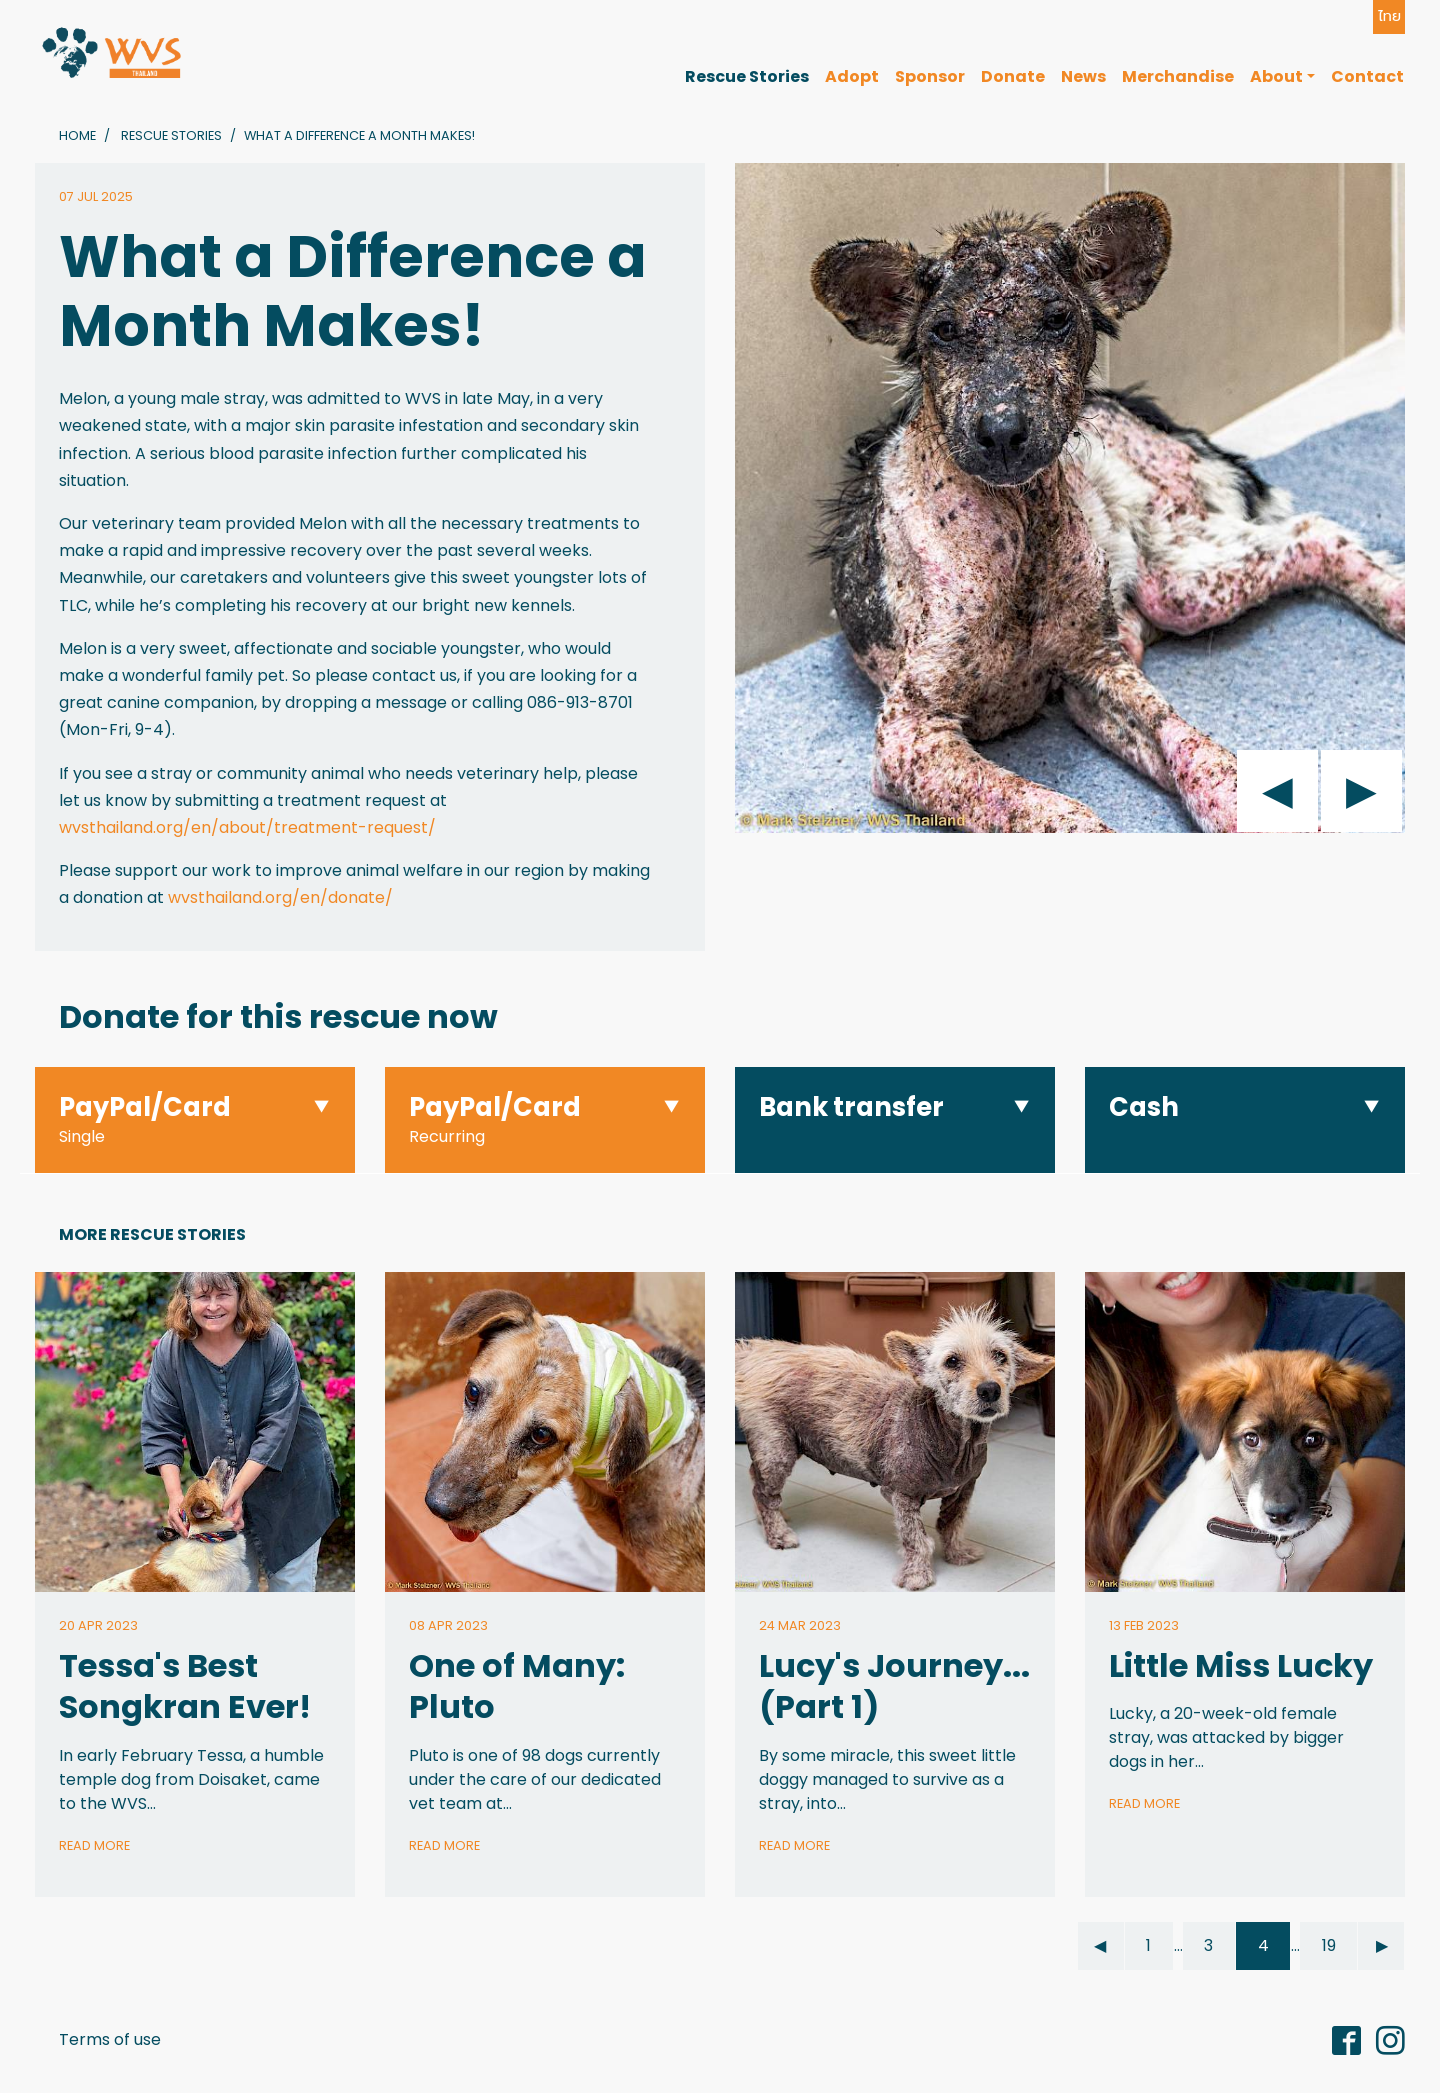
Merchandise (1178, 76)
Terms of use (110, 2039)
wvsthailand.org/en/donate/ (280, 897)
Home (77, 135)
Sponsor (930, 76)
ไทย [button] (1389, 16)
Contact (1367, 76)
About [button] (1276, 76)
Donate (1013, 76)
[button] (195, 1120)
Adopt (852, 76)
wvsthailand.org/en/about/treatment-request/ (247, 827)
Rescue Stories (747, 76)
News (1083, 76)
